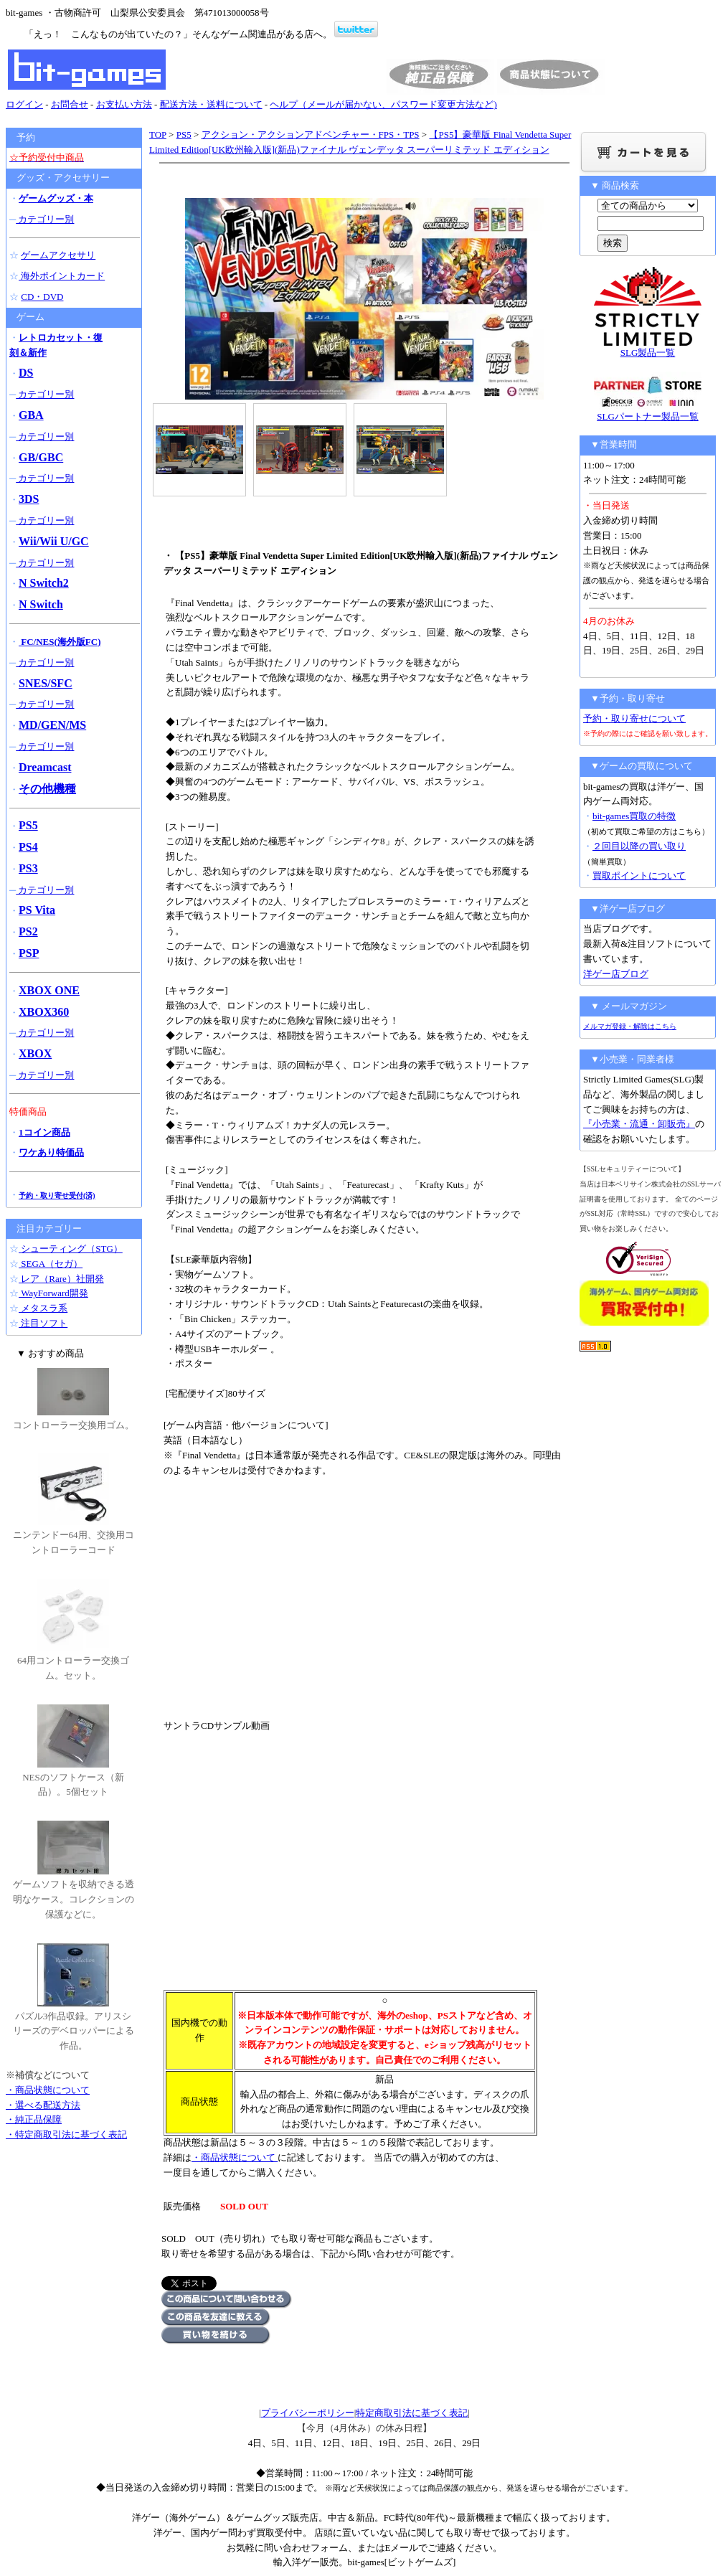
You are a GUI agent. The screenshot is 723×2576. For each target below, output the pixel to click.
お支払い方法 (124, 104)
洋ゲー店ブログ (615, 973)
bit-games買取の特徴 (634, 816)
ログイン (24, 104)
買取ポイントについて (639, 875)
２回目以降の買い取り (639, 846)
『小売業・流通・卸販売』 (639, 1123)
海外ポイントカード (62, 275)
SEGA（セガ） (50, 1263)
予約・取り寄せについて (634, 718)
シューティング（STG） (71, 1248)
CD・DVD (42, 296)
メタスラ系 (43, 1308)
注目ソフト (43, 1323)
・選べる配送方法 (43, 2105)
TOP (157, 134)
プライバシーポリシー (307, 2412)
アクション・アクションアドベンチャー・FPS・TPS (311, 134)
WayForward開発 (53, 1293)
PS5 (184, 134)
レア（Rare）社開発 (61, 1278)
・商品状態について (235, 2157)
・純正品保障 (34, 2119)
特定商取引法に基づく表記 (412, 2412)
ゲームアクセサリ (58, 255)
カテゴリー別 (45, 219)
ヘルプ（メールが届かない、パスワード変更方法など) (383, 104)
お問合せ (69, 104)
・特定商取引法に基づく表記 (66, 2134)
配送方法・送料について (211, 104)
